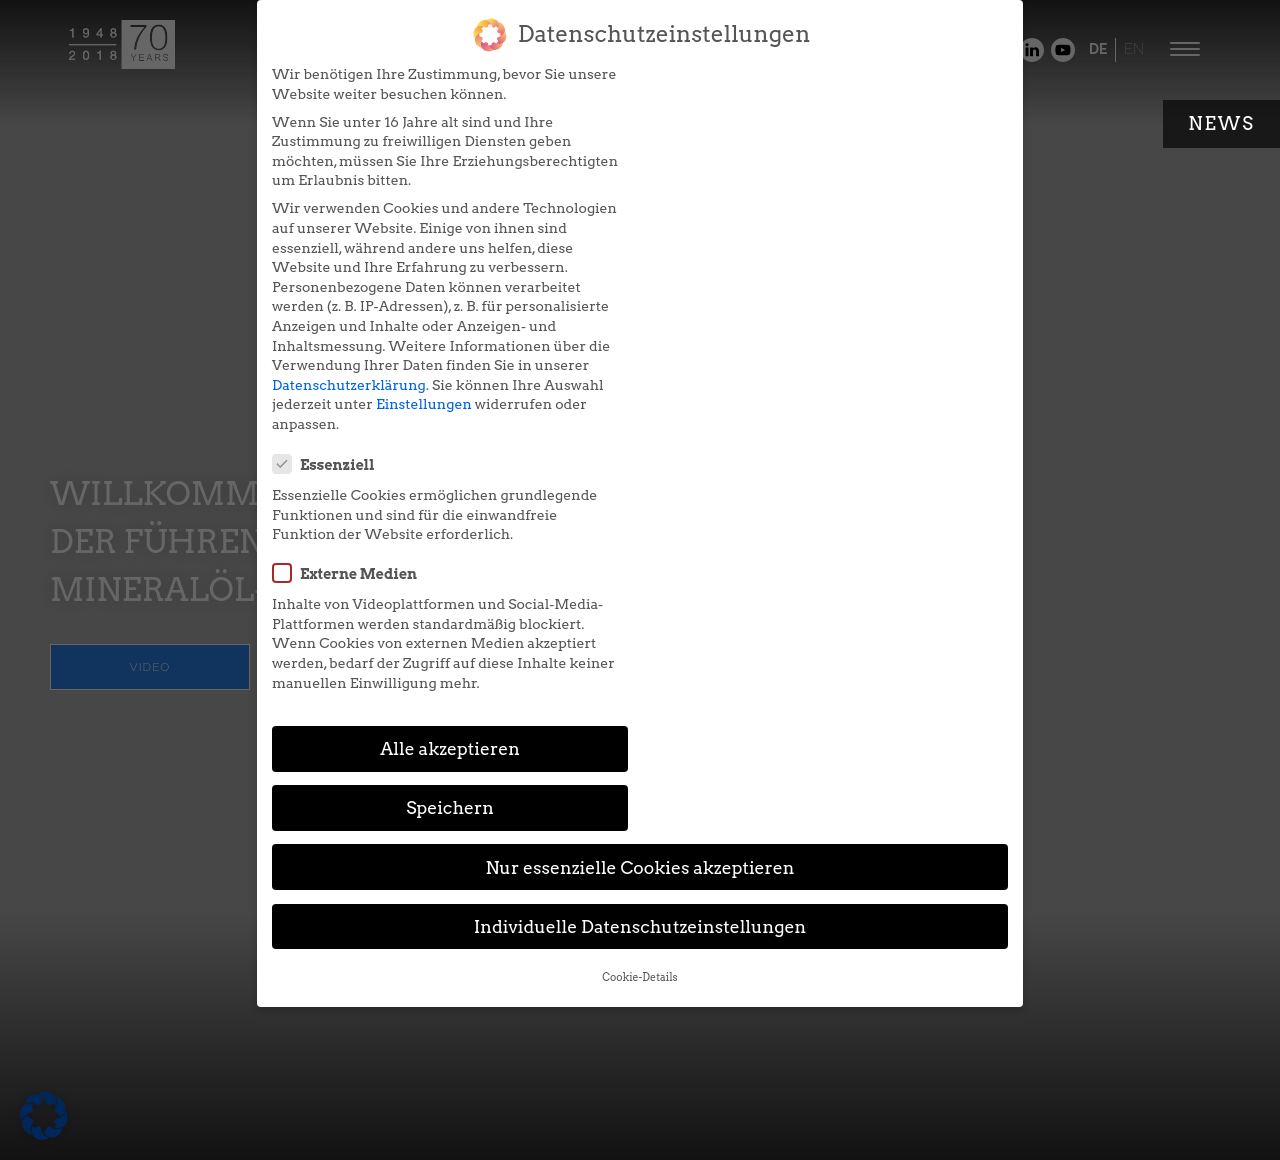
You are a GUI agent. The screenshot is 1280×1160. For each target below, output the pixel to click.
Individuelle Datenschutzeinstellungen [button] (640, 588)
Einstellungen (423, 404)
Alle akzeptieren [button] (448, 470)
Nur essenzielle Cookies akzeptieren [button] (639, 529)
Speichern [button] (832, 470)
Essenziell (713, 85)
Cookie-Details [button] (639, 639)
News (1221, 123)
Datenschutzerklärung (348, 385)
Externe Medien (734, 194)
